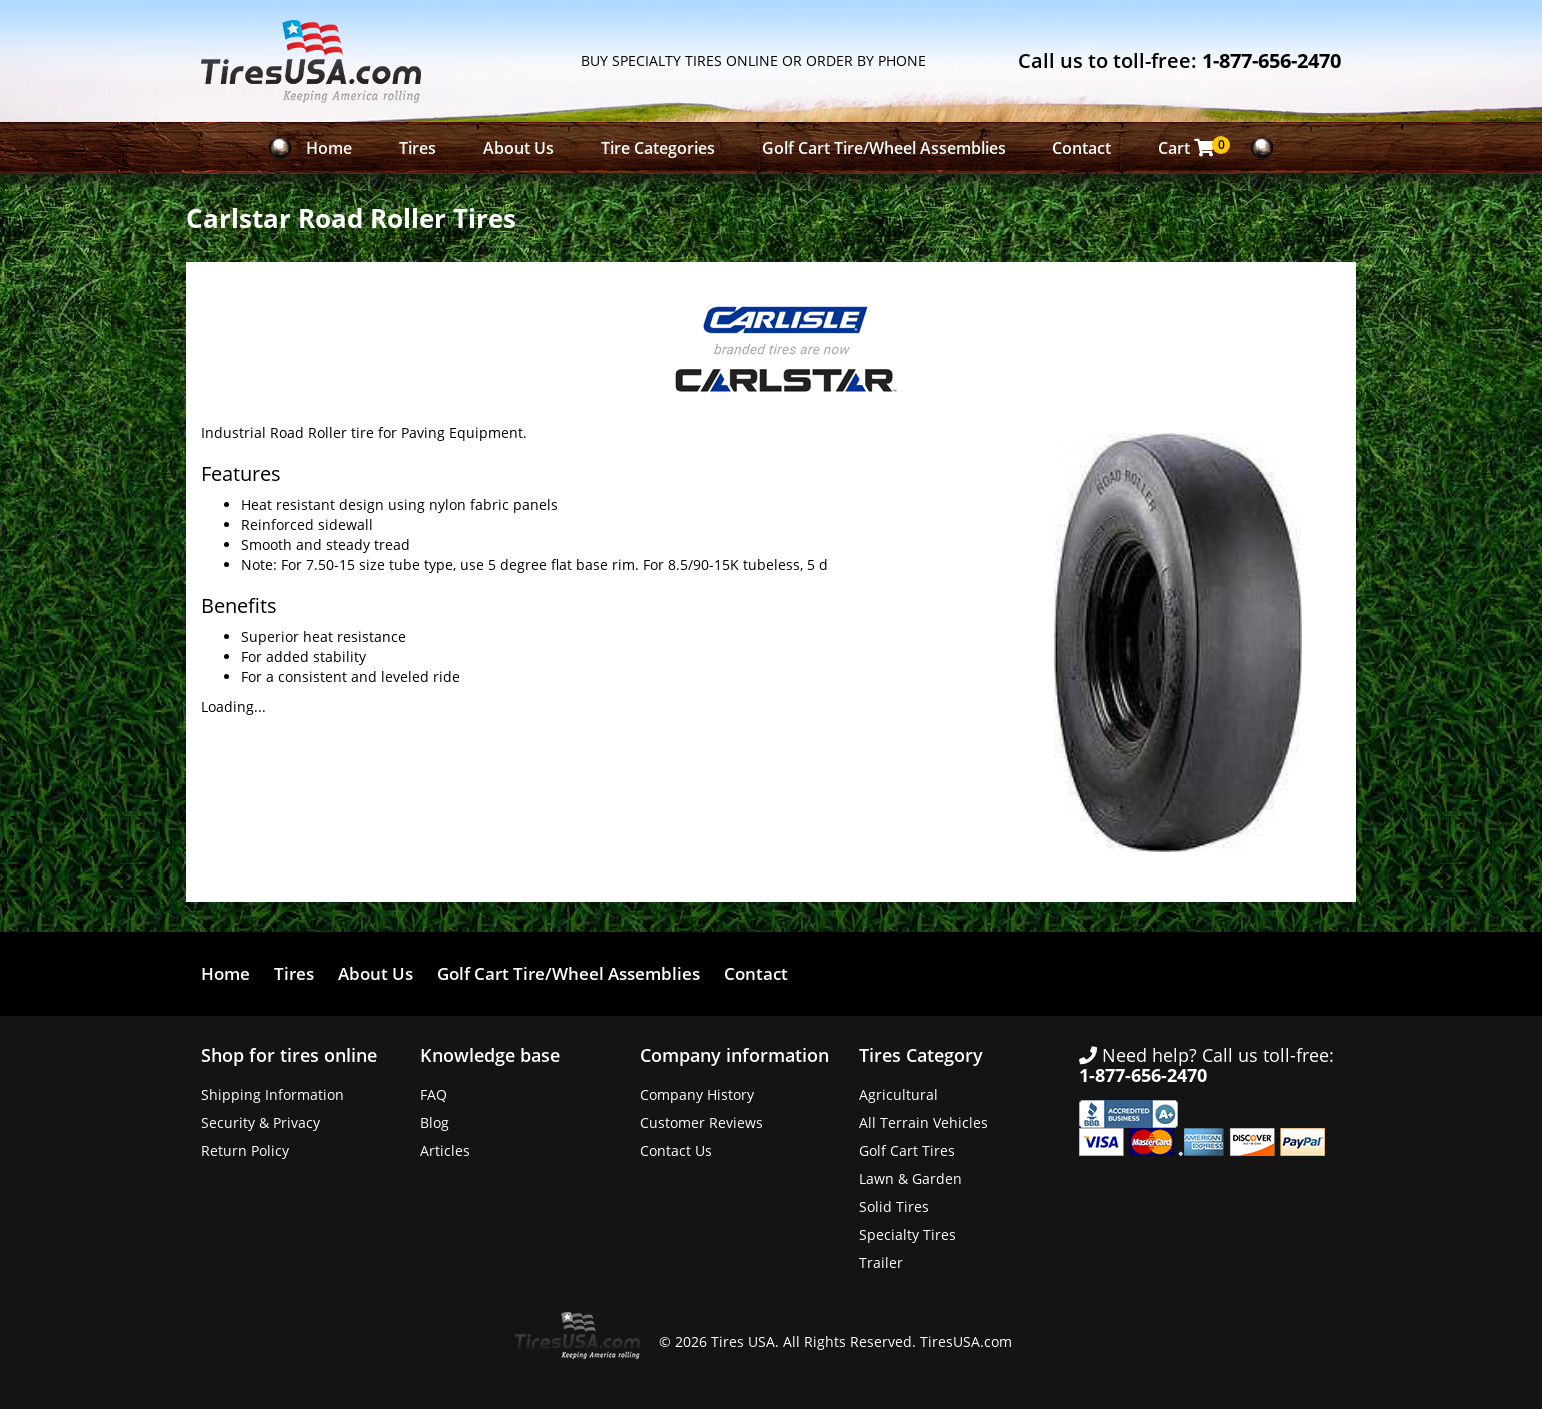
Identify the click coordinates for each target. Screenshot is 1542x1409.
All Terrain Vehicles (923, 1122)
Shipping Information (272, 1094)
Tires (417, 148)
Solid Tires (894, 1206)
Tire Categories (658, 148)
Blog (434, 1122)
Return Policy (245, 1150)
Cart (1191, 147)
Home (329, 148)
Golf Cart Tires (907, 1150)
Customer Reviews (701, 1122)
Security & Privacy (260, 1122)
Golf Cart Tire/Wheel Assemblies (884, 148)
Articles (445, 1150)
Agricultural (898, 1094)
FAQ (433, 1094)
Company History (697, 1094)
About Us (518, 148)
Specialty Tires (907, 1234)
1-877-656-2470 (1271, 60)
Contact (1081, 148)
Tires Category (921, 1055)
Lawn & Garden (910, 1178)
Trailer (881, 1262)
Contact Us (676, 1150)
